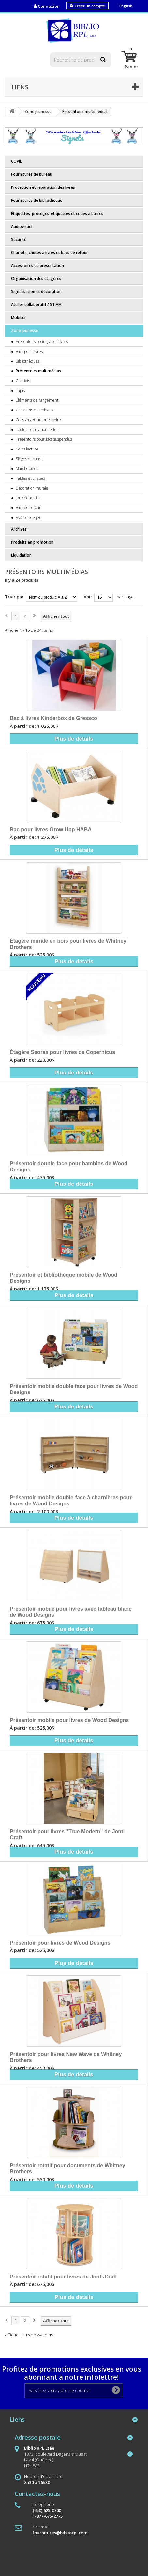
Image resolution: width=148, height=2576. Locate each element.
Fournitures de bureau (31, 174)
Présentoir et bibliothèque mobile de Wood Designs (63, 1278)
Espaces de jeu (28, 517)
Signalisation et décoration (36, 291)
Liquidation (21, 555)
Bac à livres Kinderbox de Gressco (53, 718)
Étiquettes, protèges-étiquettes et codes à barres (57, 213)
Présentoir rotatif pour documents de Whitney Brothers (67, 2168)
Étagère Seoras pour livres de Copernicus (62, 1052)
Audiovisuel (21, 226)
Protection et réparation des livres (43, 187)
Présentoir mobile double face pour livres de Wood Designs (74, 1389)
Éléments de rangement (36, 400)
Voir (88, 597)
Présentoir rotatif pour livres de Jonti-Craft (63, 2276)
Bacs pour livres (29, 351)
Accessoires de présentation (37, 265)
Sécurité (18, 239)
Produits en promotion (32, 542)
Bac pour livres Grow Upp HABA (51, 829)
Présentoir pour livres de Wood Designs (60, 1943)
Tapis (20, 390)
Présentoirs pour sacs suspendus (43, 439)
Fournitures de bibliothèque (36, 200)
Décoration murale (31, 488)
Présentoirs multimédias (38, 371)
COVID (17, 161)
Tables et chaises (30, 478)
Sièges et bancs (28, 459)
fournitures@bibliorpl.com (60, 2533)
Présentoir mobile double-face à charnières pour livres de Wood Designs (71, 1500)
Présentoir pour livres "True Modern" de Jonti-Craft (68, 1834)
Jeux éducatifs (27, 498)
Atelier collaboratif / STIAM (36, 304)
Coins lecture (26, 449)
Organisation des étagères (36, 278)
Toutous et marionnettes (36, 429)
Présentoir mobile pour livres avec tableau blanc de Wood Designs (71, 1612)
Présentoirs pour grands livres (41, 341)
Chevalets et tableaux (34, 410)
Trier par (14, 597)
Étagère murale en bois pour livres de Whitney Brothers (68, 944)
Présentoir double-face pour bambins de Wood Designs (68, 1166)
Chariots (22, 380)
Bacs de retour (28, 507)
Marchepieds (26, 468)
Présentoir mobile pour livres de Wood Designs (69, 1720)
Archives (19, 529)
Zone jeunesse (24, 330)
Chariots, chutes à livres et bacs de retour (49, 252)
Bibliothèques (27, 361)
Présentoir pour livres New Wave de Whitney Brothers (66, 2057)
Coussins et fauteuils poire (38, 419)
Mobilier (18, 317)
